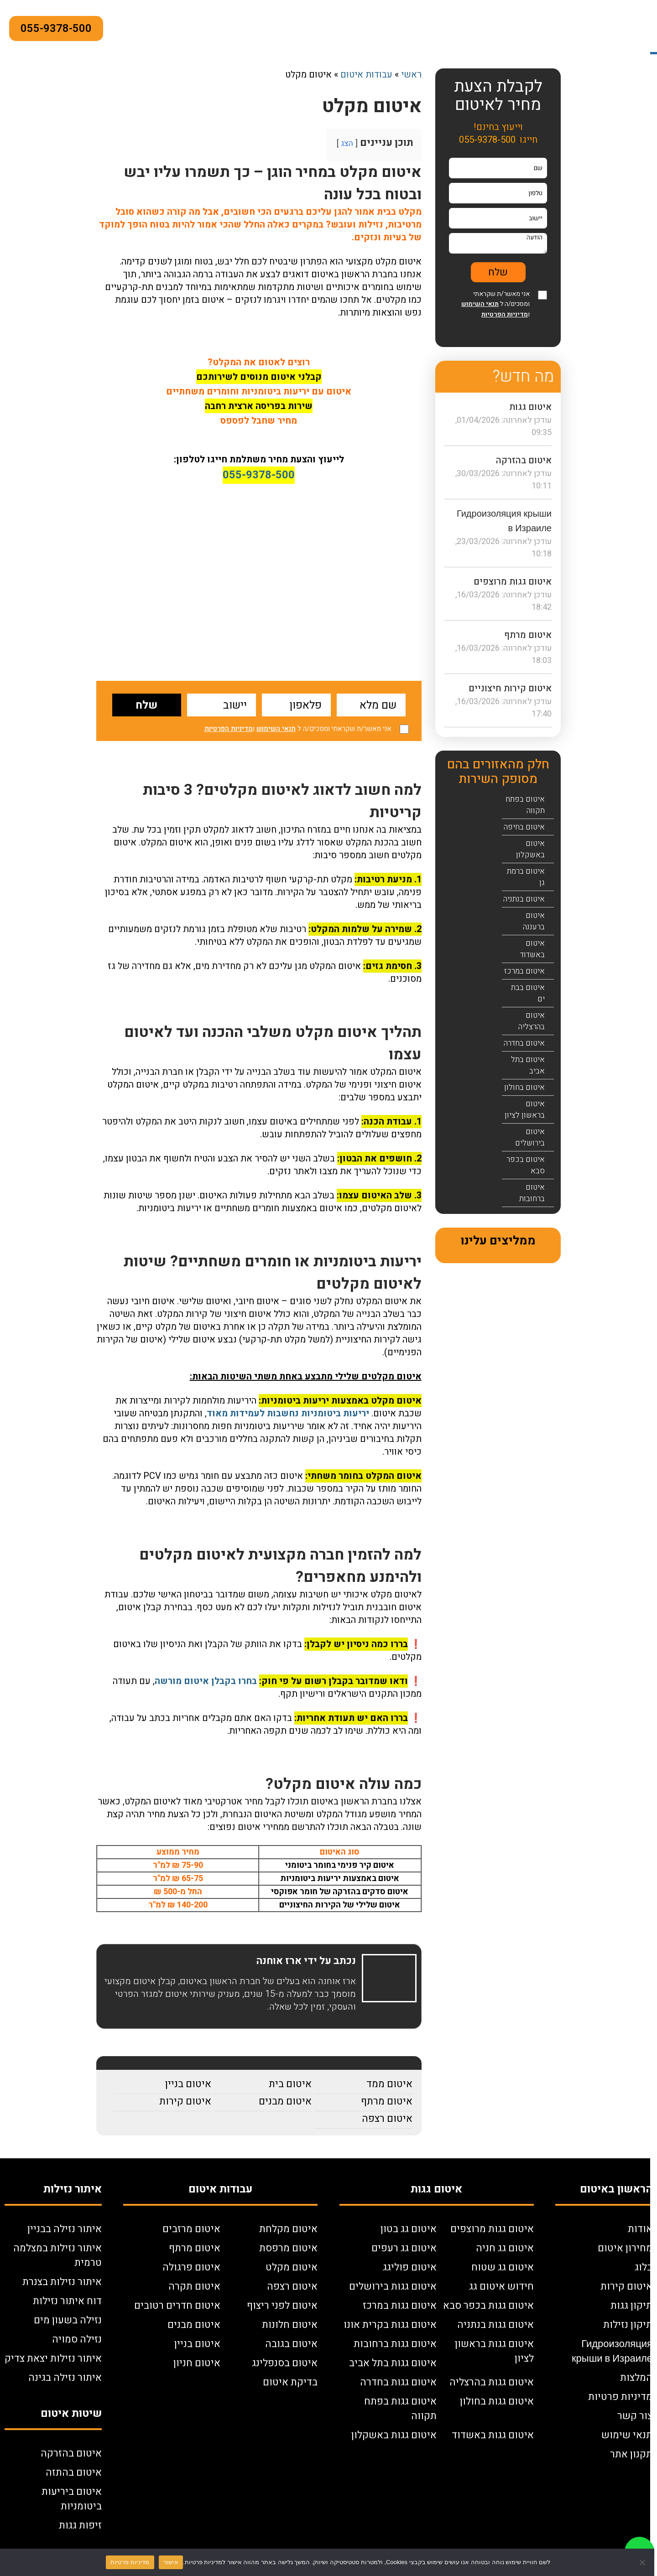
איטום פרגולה (191, 2267)
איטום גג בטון (409, 2229)
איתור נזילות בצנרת (62, 2282)
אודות (640, 2229)
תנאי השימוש (276, 729)
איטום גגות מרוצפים (513, 581)
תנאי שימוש (626, 2435)
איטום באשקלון (530, 849)
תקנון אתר (631, 2454)
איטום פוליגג (410, 2267)
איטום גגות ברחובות (395, 2344)
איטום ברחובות (532, 1193)
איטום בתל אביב (528, 1065)
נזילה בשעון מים (68, 2320)
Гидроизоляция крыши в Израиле (612, 2351)
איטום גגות (530, 407)
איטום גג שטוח (502, 2267)
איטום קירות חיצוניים (510, 688)
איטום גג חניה (505, 2248)
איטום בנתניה (524, 899)
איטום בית (290, 2084)
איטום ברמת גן (526, 877)
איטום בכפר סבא (525, 1165)
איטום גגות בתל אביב (393, 2363)
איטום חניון (196, 2363)
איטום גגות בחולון (497, 2401)
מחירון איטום (625, 2248)
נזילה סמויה (77, 2339)
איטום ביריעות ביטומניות (72, 2499)
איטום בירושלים (530, 1137)
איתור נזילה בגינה (65, 2377)
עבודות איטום (366, 74)
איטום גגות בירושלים (393, 2286)
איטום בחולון (524, 1087)
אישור (170, 2562)
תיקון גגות (631, 2305)
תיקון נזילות (627, 2324)
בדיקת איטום (290, 2382)
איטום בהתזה (74, 2472)
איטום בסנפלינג (285, 2363)
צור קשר (634, 2416)
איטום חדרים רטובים (177, 2305)
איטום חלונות (290, 2324)
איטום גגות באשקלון (394, 2435)
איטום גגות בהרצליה (491, 2382)
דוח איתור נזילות (67, 2301)
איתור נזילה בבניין (64, 2229)
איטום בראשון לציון (525, 1109)
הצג (347, 143)
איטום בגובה (291, 2344)
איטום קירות (185, 2101)
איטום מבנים (285, 2101)
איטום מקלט (292, 2267)
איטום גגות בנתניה (495, 2324)
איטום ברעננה (534, 921)
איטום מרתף (386, 2101)
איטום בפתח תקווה (525, 804)
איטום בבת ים (528, 993)
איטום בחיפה (524, 827)
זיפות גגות (80, 2525)
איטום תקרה (194, 2286)
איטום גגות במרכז (400, 2305)
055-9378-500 (56, 28)
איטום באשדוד (532, 949)
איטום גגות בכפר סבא (488, 2305)
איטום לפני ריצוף (282, 2305)
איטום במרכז (524, 971)
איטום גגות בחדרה (398, 2382)
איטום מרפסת (288, 2248)
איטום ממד (389, 2084)
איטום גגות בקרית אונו (390, 2324)
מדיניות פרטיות (620, 2396)
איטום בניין (188, 2084)
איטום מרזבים (191, 2229)
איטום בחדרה (524, 1043)
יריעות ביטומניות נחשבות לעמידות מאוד (288, 1413)
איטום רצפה (387, 2118)
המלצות (636, 2377)
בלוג (643, 2267)
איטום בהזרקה (524, 460)
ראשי (411, 74)
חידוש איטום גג (501, 2286)
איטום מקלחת (288, 2229)
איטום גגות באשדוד (493, 2435)
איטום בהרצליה (531, 1021)
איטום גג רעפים (404, 2248)
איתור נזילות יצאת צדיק (53, 2358)
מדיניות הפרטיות (228, 729)
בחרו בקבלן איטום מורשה (206, 1681)
